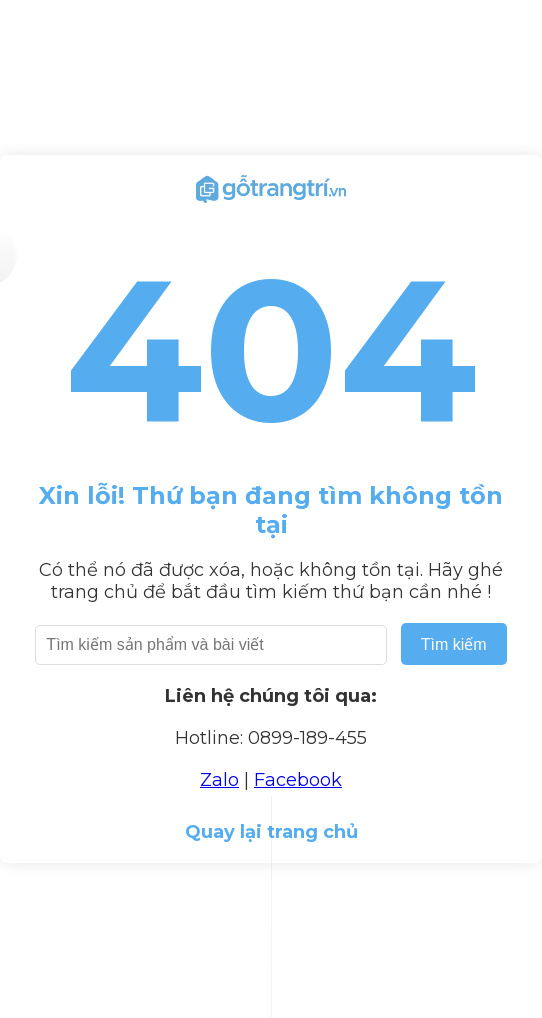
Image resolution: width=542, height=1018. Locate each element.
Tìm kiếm (454, 644)
